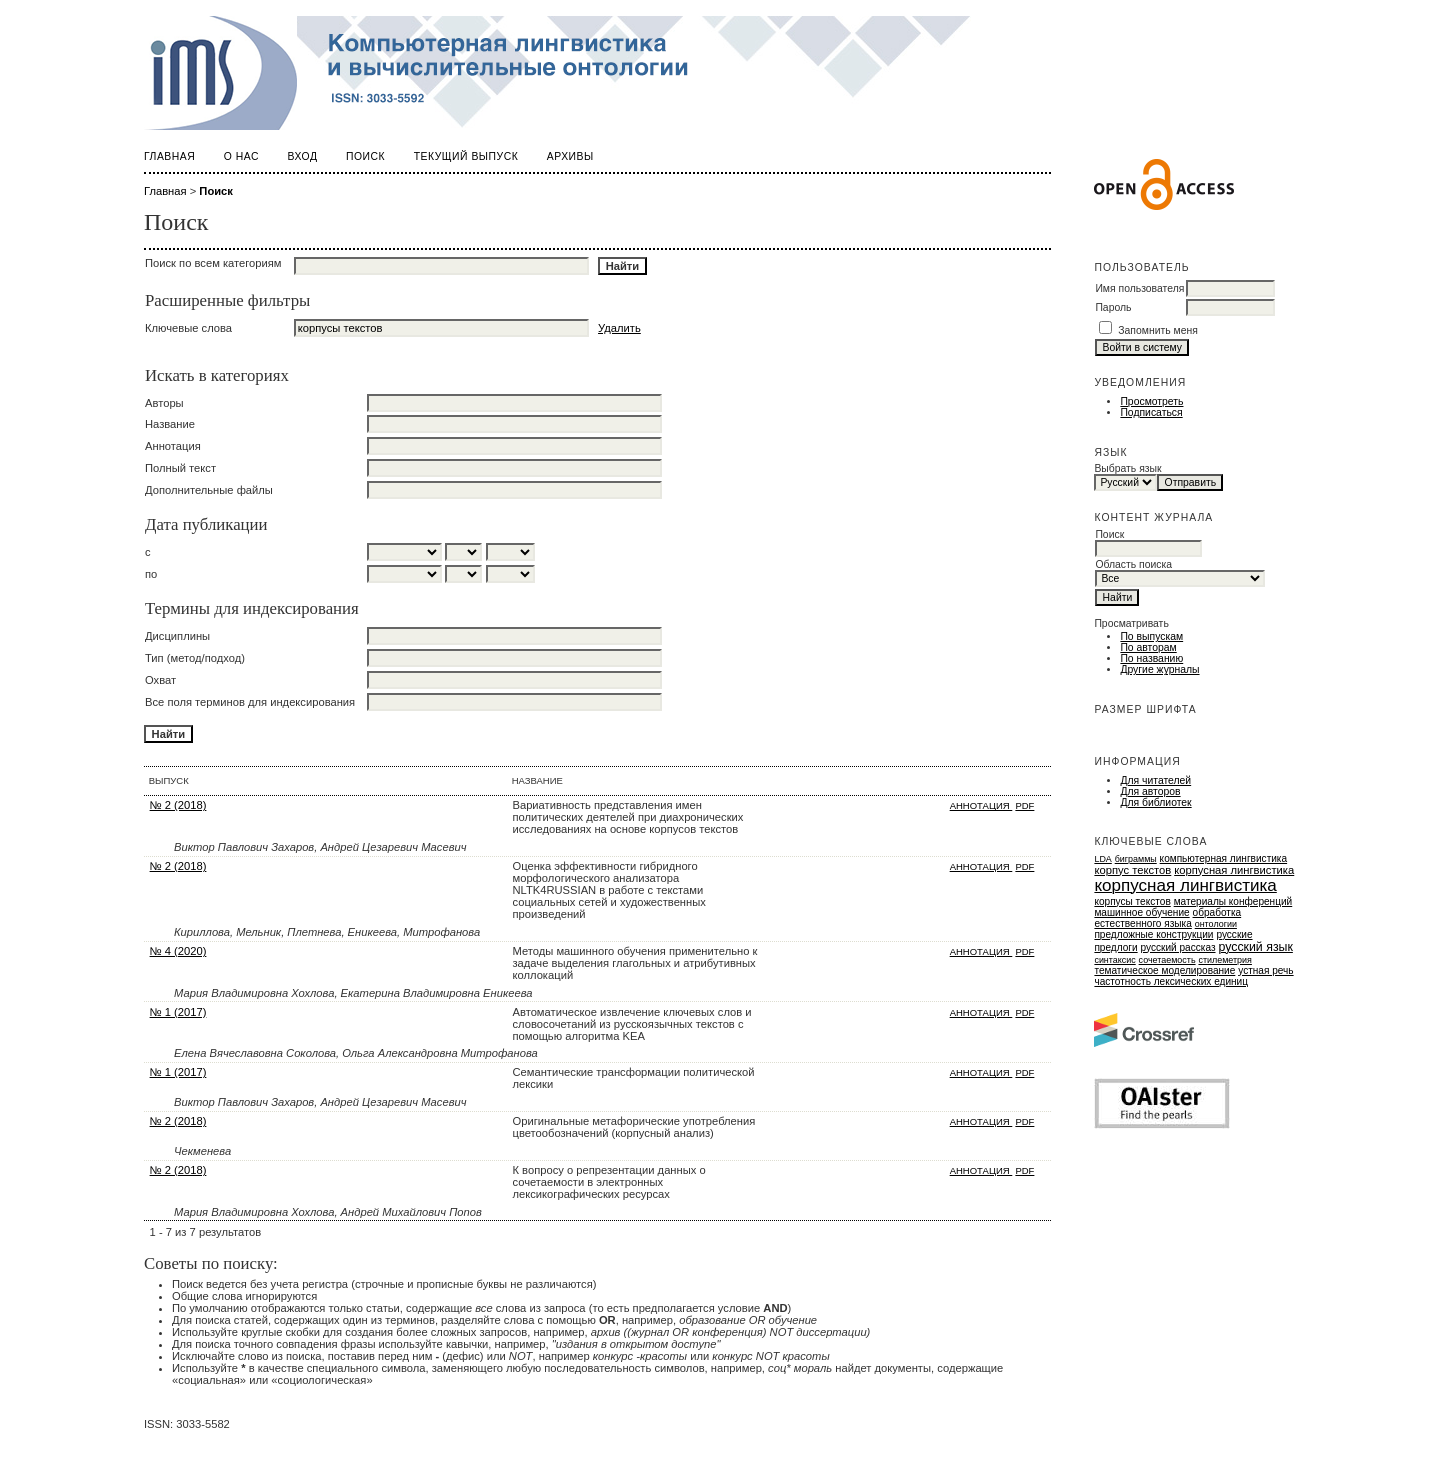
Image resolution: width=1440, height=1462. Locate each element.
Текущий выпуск (466, 156)
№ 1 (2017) (178, 1012)
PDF (1024, 805)
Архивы (570, 156)
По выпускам (1151, 636)
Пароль (1113, 307)
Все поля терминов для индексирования (250, 702)
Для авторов (1150, 791)
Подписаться (1151, 412)
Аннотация (173, 446)
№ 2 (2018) (178, 805)
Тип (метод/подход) (195, 658)
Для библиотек (1155, 802)
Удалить (619, 328)
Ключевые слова (188, 328)
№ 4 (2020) (178, 951)
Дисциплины (177, 636)
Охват (160, 680)
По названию (1151, 658)
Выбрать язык (1127, 468)
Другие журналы (1159, 669)
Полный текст (180, 468)
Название (170, 424)
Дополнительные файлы (209, 490)
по (151, 574)
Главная (169, 156)
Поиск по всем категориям (213, 263)
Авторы (164, 403)
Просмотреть (1151, 401)
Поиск (365, 156)
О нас (241, 156)
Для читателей (1155, 780)
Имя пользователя (1139, 288)
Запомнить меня (1158, 330)
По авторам (1148, 647)
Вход (303, 156)
